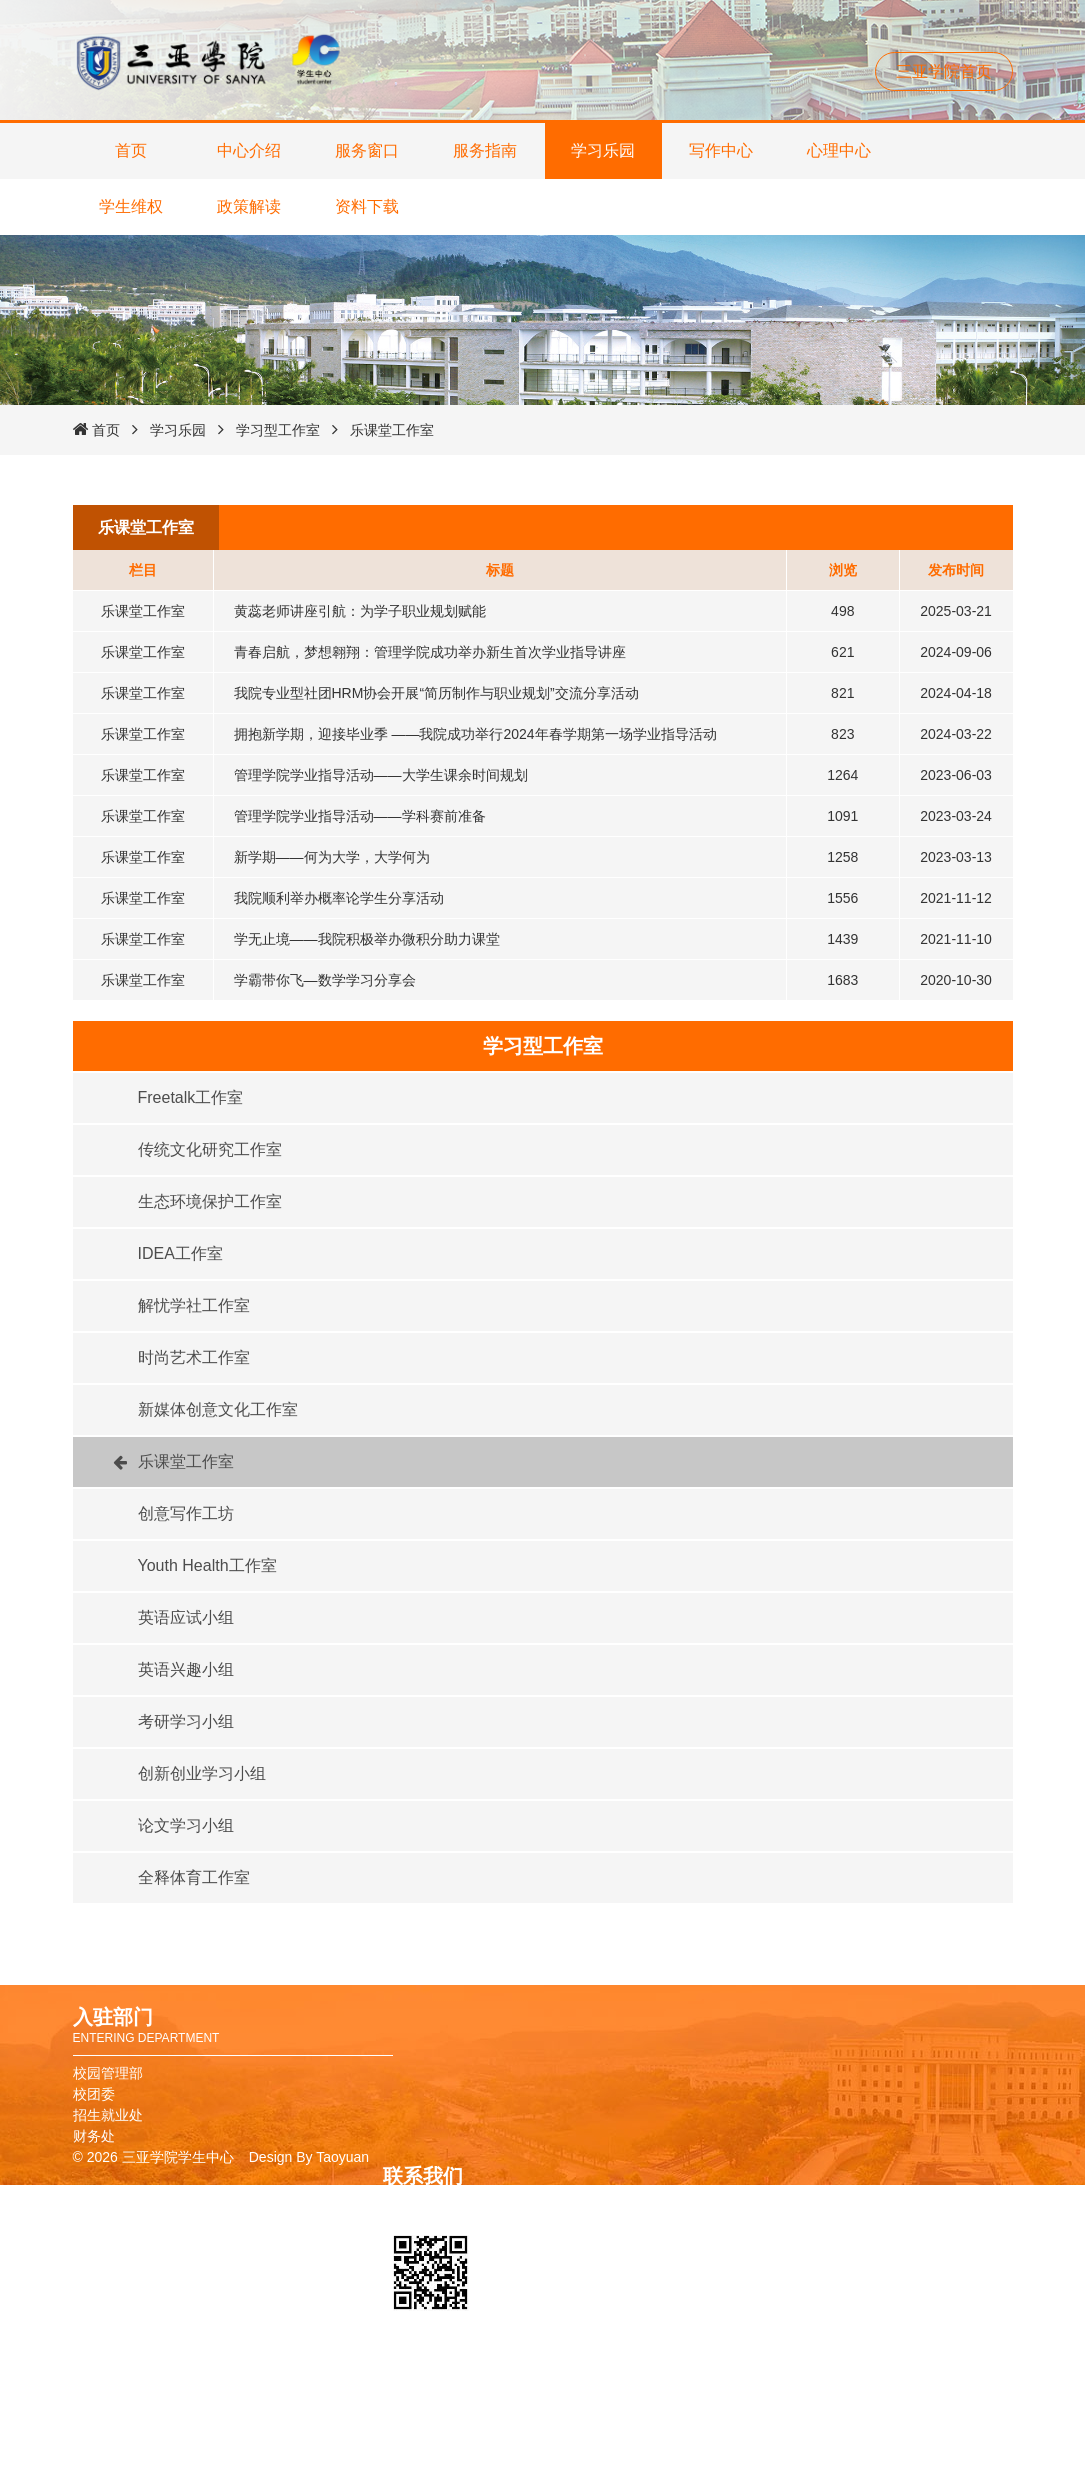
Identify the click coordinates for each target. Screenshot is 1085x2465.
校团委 (94, 2094)
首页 (131, 150)
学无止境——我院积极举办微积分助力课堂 (367, 939)
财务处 (94, 2136)
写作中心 (721, 150)
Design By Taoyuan (309, 2157)
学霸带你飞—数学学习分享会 (325, 980)
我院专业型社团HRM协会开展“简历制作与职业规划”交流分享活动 (436, 693)
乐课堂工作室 (392, 430)
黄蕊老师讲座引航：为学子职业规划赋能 (360, 611)
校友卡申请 (728, 2388)
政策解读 (249, 206)
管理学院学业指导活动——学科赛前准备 (360, 816)
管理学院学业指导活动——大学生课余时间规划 (381, 775)
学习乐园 (603, 150)
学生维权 (131, 206)
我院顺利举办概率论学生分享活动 (339, 898)
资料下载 (367, 206)
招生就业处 (108, 2115)
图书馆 (714, 2409)
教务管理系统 (735, 2430)
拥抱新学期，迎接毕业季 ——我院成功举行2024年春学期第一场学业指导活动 (475, 734)
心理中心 (839, 150)
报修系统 (721, 2451)
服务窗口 (367, 150)
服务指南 (485, 150)
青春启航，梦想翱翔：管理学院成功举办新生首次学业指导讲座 (430, 652)
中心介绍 (249, 150)
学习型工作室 (278, 430)
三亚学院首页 (944, 71)
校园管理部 (108, 2073)
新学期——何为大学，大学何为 (332, 857)
